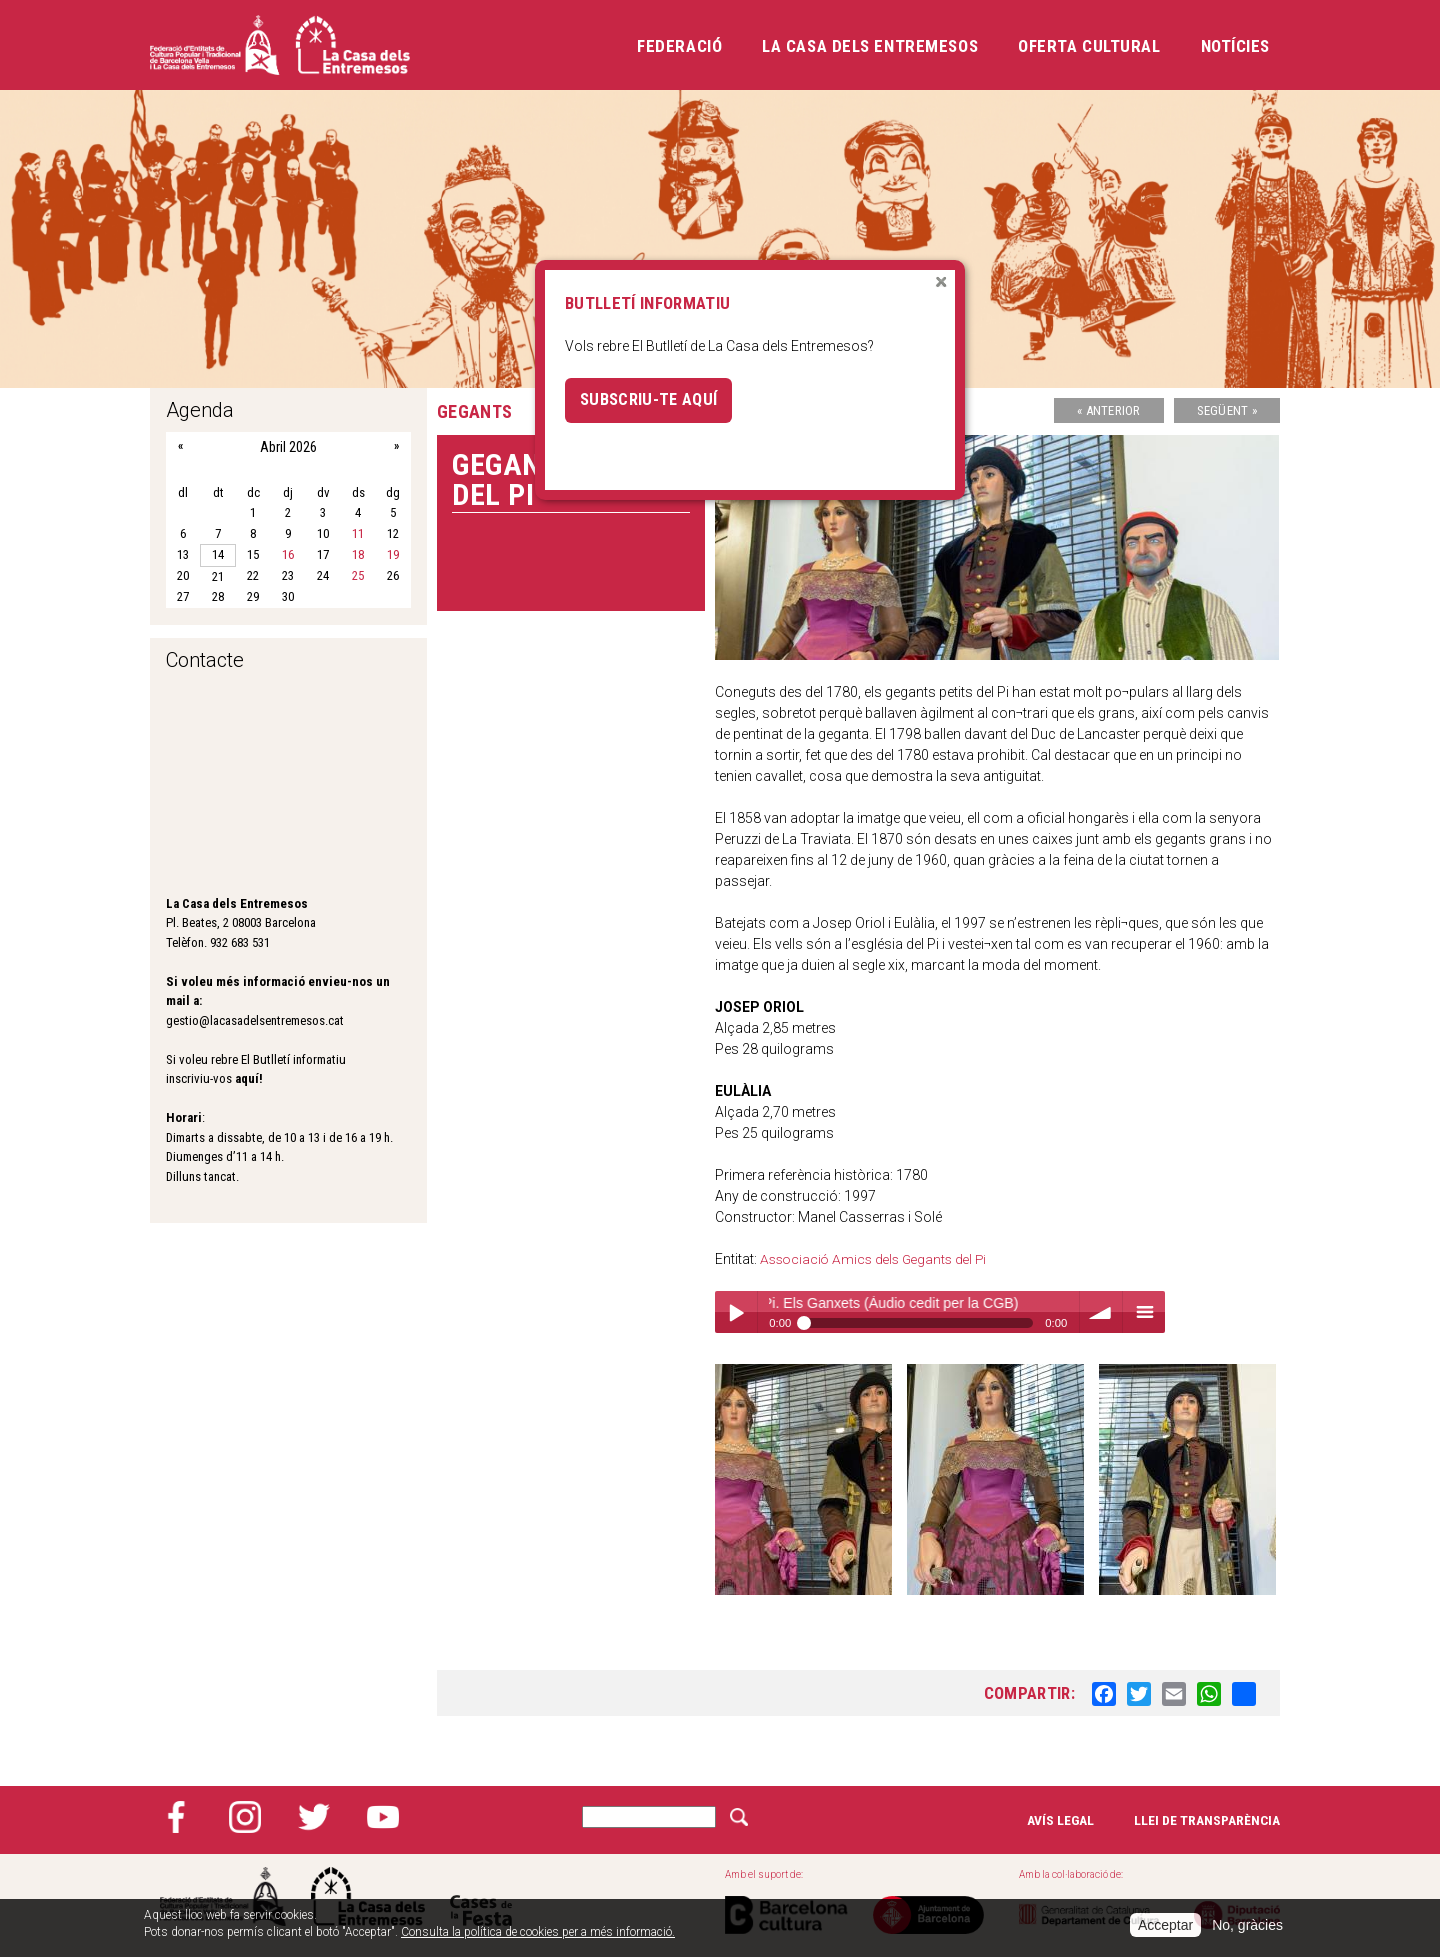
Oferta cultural (1089, 46)
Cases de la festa (481, 1896)
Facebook (176, 1817)
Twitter (314, 1817)
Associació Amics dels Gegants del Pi (877, 1259)
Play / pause (736, 1312)
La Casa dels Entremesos (870, 46)
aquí (247, 1078)
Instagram (245, 1817)
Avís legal (1060, 1820)
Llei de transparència (1207, 1820)
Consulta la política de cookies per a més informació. (538, 1932)
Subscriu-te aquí (649, 400)
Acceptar (1165, 1925)
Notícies (1235, 46)
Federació (679, 46)
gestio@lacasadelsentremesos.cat (255, 1020)
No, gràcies (1247, 1925)
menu (1144, 1312)
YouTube (383, 1817)
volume (1101, 1312)
